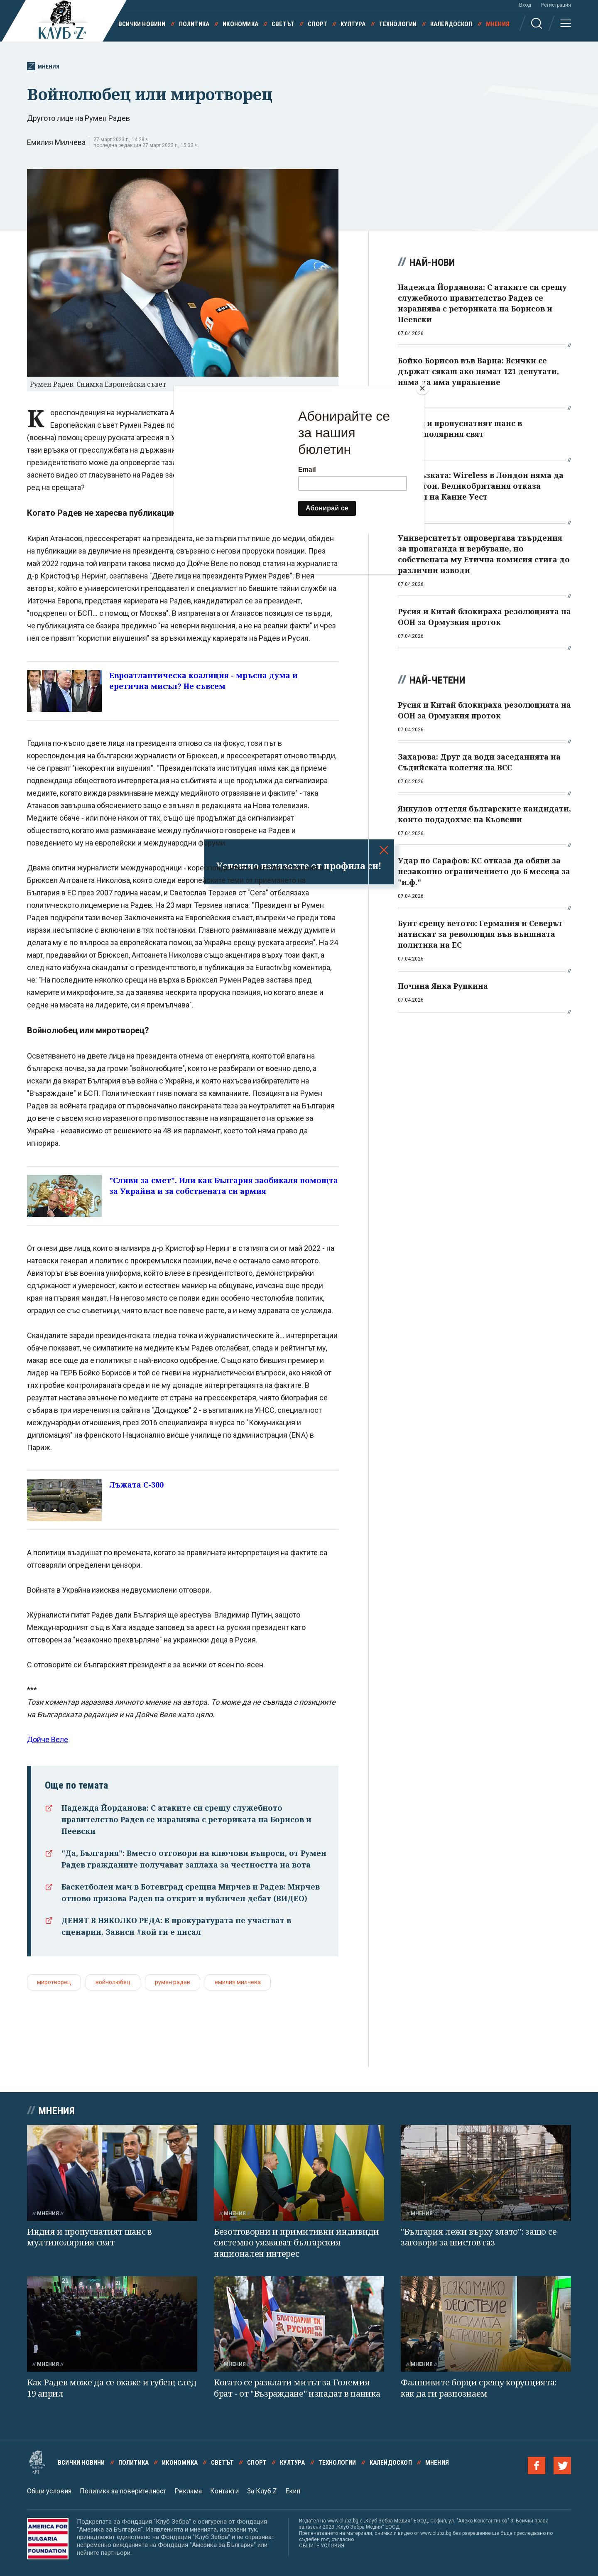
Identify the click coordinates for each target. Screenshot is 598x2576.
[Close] (422, 388)
